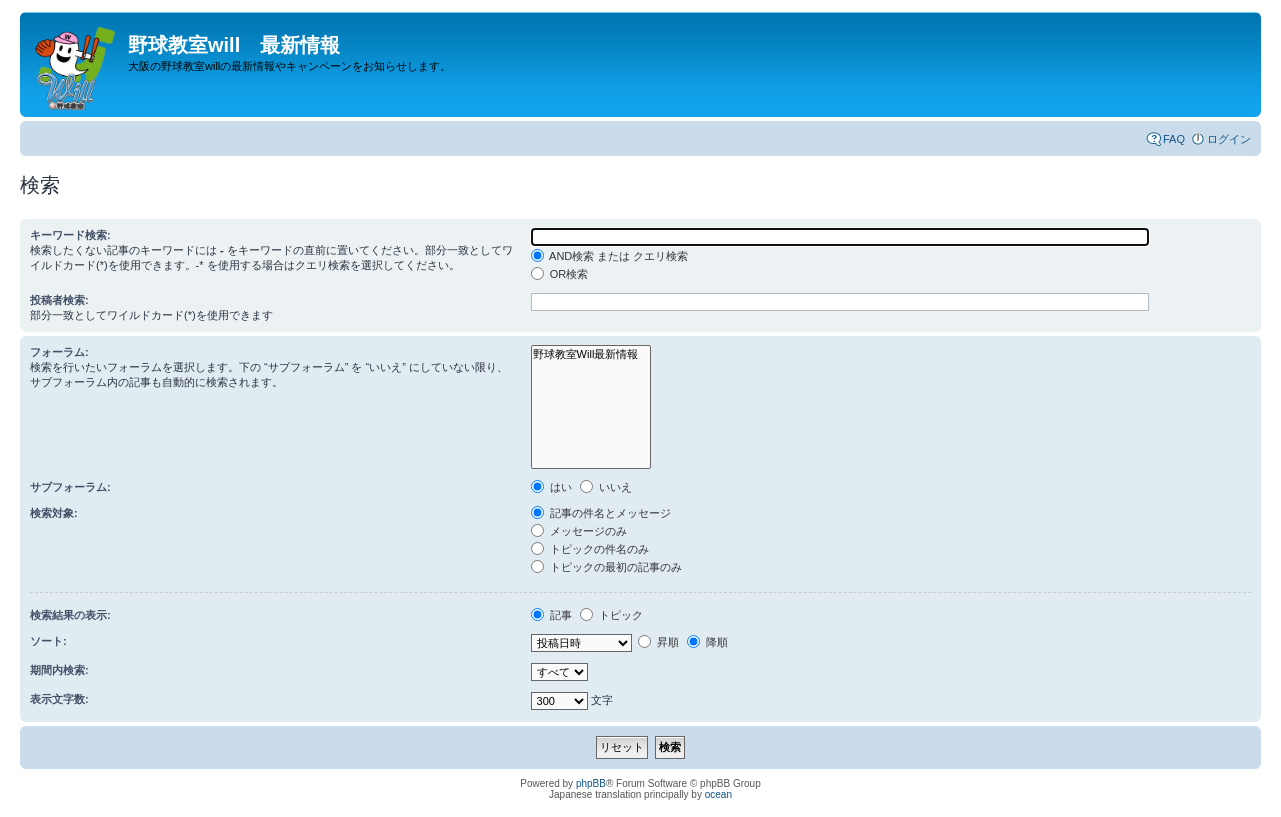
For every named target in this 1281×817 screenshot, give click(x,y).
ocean (718, 794)
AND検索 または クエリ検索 (610, 256)
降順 (707, 642)
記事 (551, 615)
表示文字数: (59, 699)
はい (551, 487)
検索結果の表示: (70, 615)
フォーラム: (59, 352)
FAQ (1174, 139)
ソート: (48, 641)
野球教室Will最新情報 (591, 354)
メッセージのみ (579, 531)
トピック (611, 615)
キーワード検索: (70, 235)
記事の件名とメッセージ (601, 513)
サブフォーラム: (70, 487)
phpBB (591, 783)
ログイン (1229, 139)
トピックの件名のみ (590, 549)
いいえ (606, 487)
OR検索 (560, 274)
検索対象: (54, 513)
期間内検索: (59, 670)
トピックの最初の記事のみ (606, 567)
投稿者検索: (59, 300)
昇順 (658, 642)
